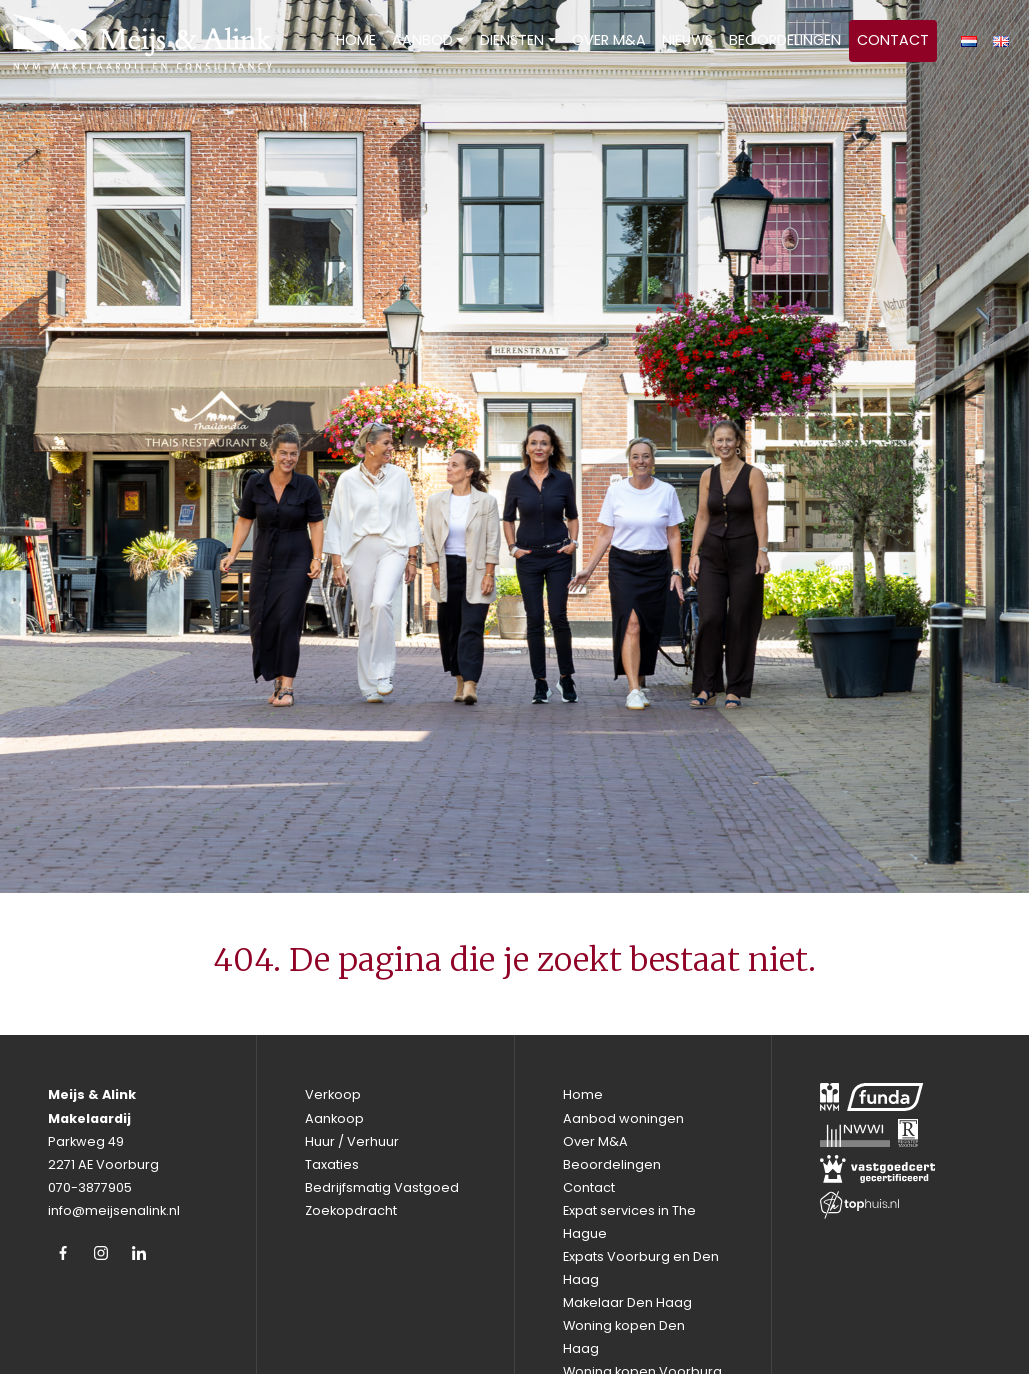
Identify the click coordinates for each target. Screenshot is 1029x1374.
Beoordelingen (785, 40)
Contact (893, 40)
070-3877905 (90, 1187)
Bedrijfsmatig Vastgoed (382, 1187)
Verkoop (333, 1094)
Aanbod (422, 40)
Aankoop (334, 1118)
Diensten (512, 40)
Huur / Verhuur (352, 1141)
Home (356, 40)
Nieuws (687, 40)
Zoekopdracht (351, 1210)
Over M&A (609, 40)
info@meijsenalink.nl (114, 1210)
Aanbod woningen (623, 1118)
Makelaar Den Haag (627, 1302)
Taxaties (332, 1164)
